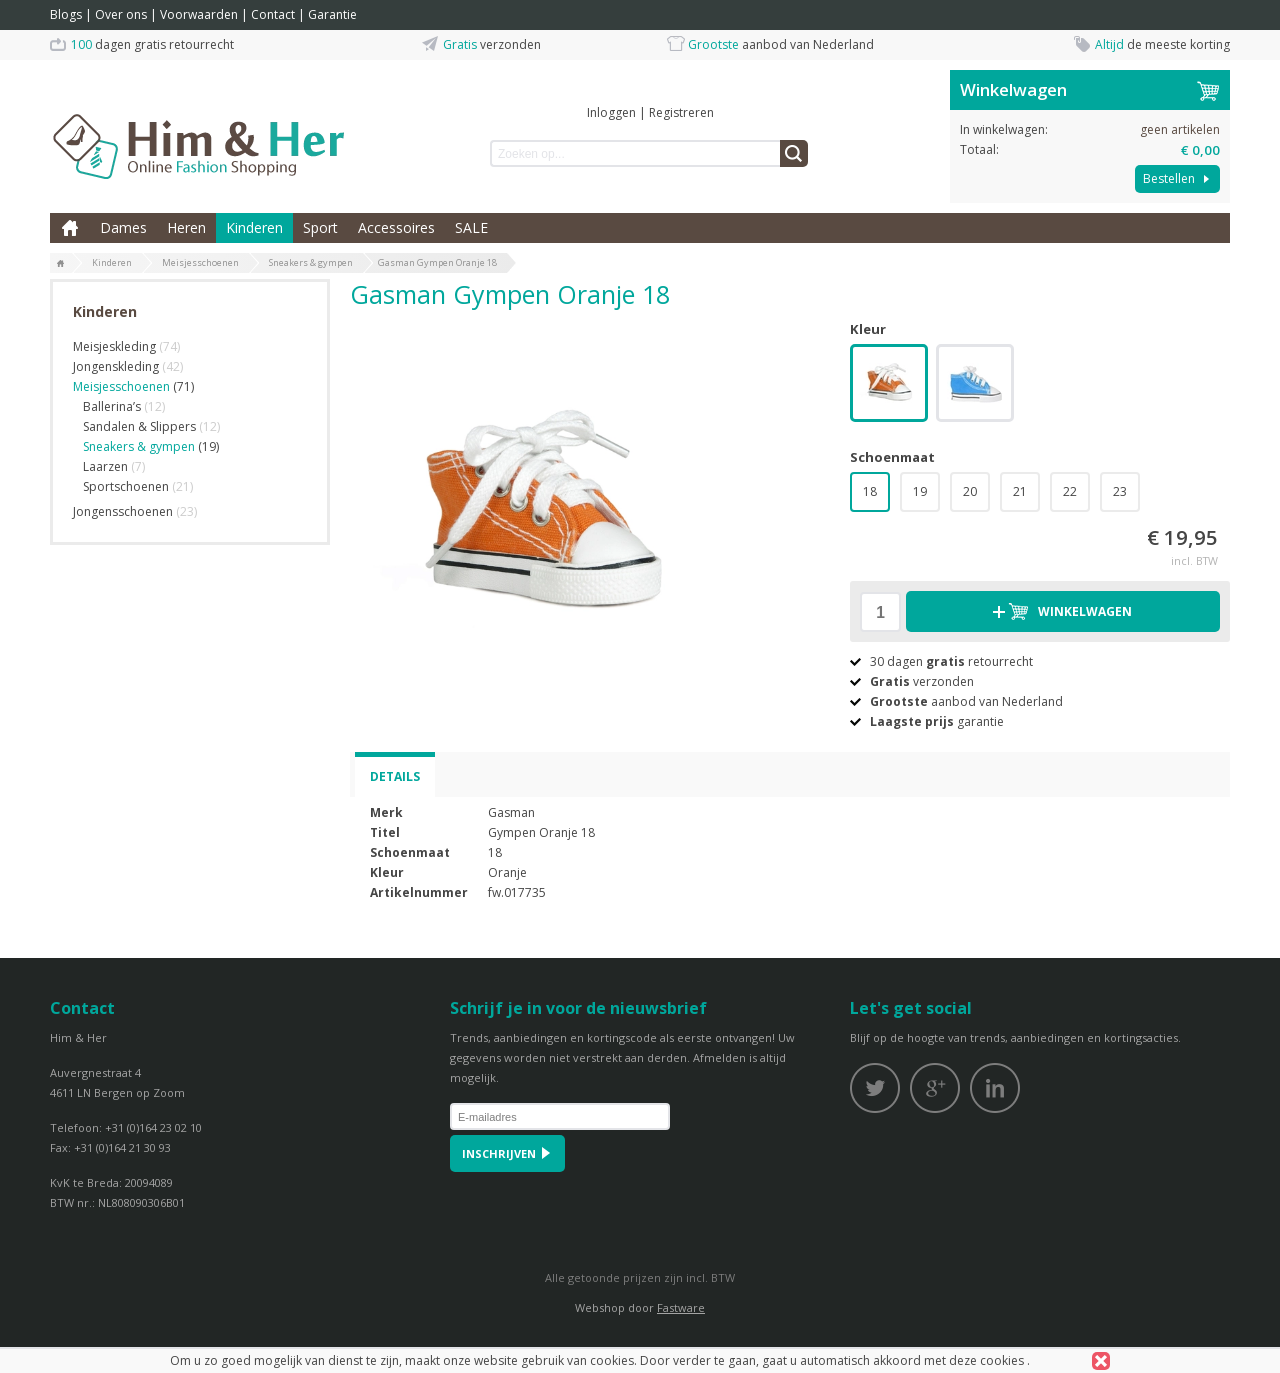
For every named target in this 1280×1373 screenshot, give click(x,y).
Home (70, 228)
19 (920, 491)
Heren (186, 227)
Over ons (121, 14)
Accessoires (396, 227)
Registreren (681, 112)
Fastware (681, 1307)
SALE (471, 227)
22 (1070, 491)
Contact (273, 14)
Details (395, 776)
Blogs (66, 14)
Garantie (332, 14)
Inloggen (611, 112)
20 (970, 491)
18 (870, 491)
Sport (320, 227)
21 (1020, 491)
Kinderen (254, 227)
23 (1120, 491)
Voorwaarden (199, 14)
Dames (123, 227)
